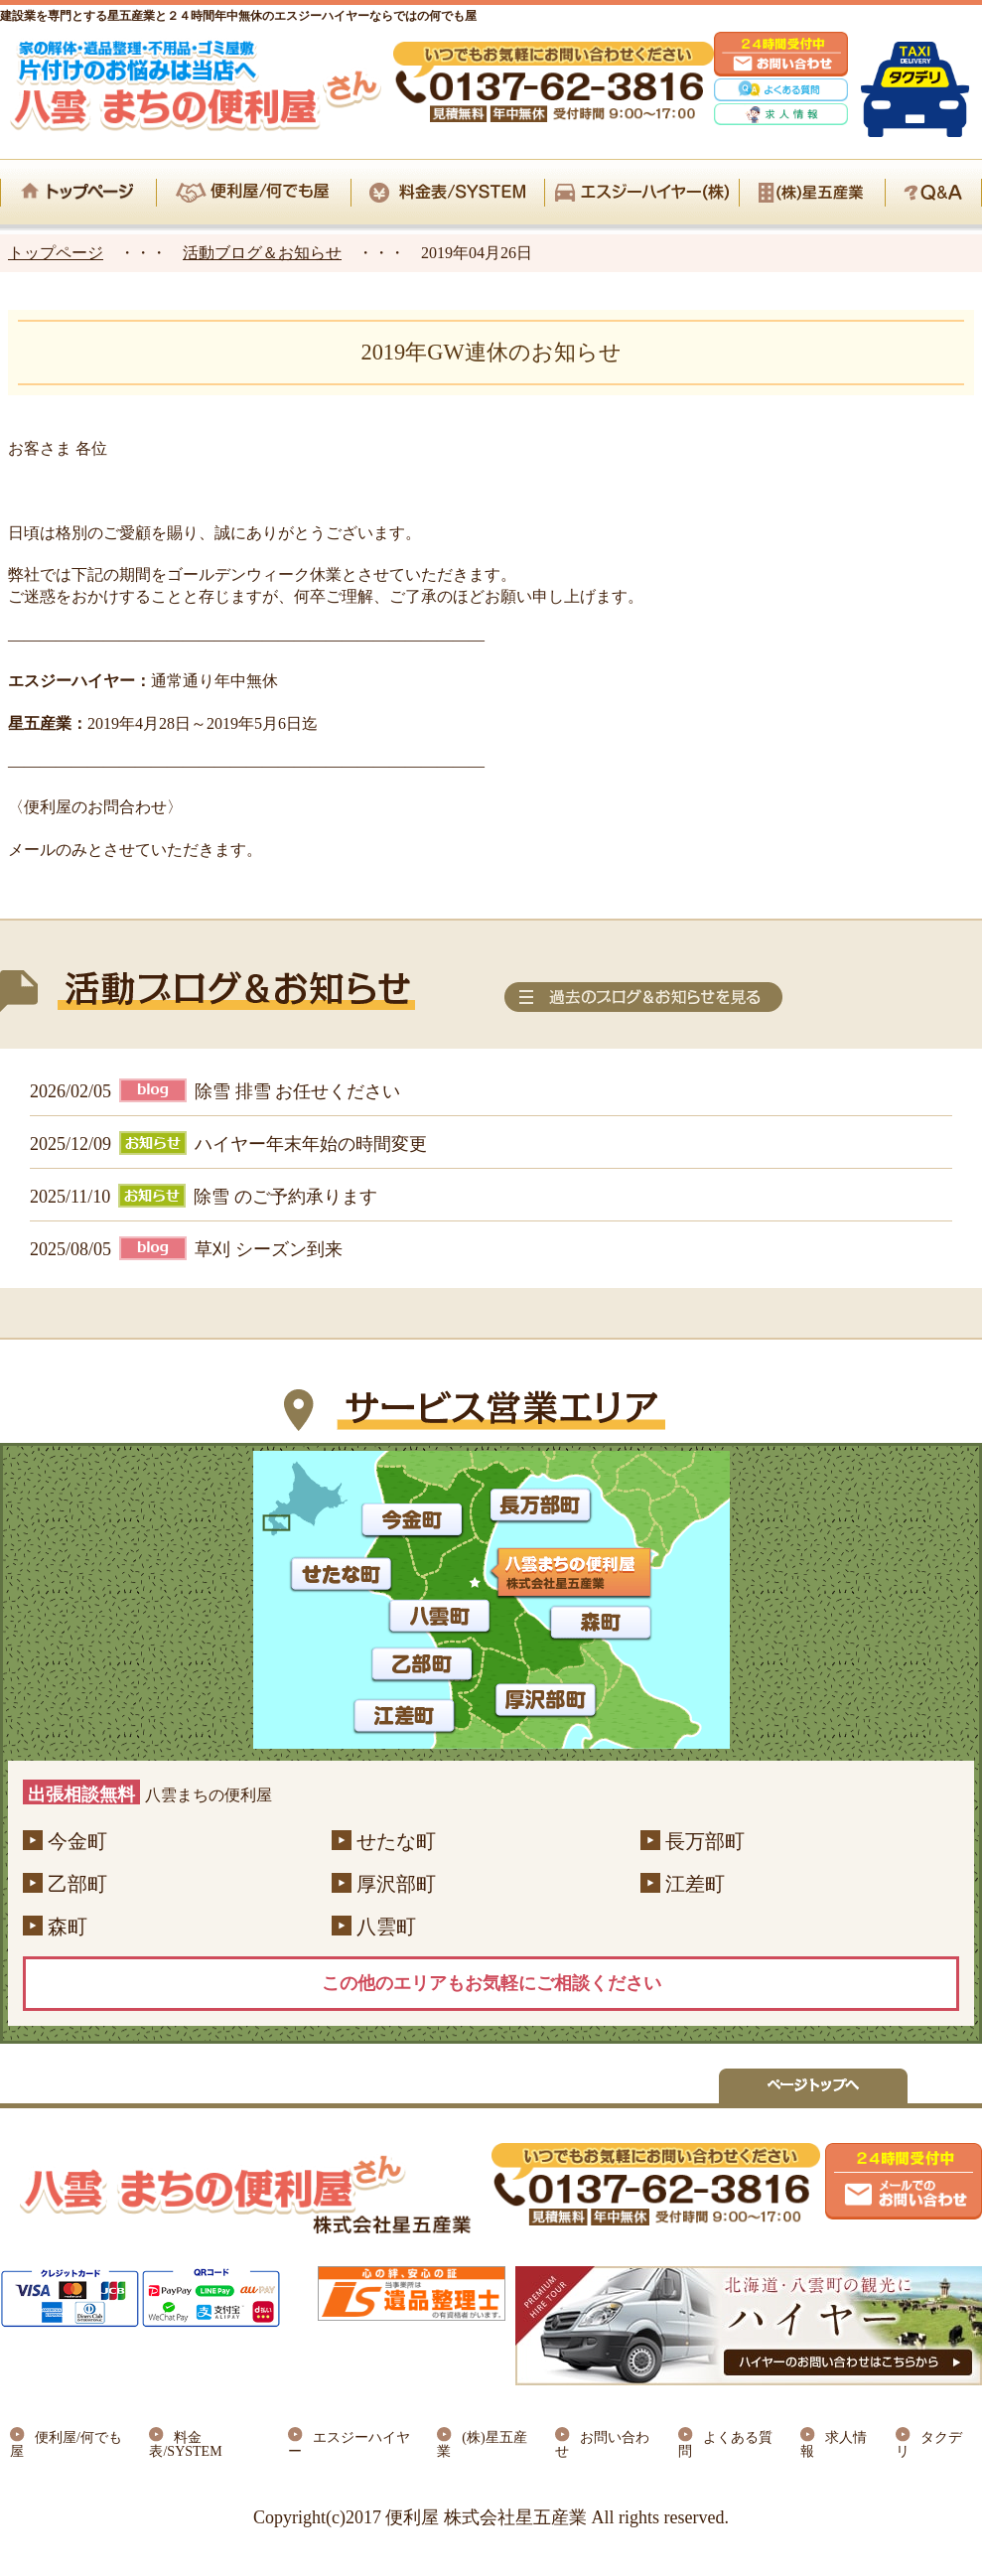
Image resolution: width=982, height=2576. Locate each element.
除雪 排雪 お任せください (297, 1091)
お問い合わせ (602, 2444)
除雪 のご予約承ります (285, 1197)
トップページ (55, 252)
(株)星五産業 (481, 2444)
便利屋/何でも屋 (66, 2444)
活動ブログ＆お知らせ (262, 252)
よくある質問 (725, 2444)
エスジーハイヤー (349, 2444)
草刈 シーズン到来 (269, 1249)
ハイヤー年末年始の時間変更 (311, 1144)
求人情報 (833, 2444)
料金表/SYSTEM (185, 2444)
